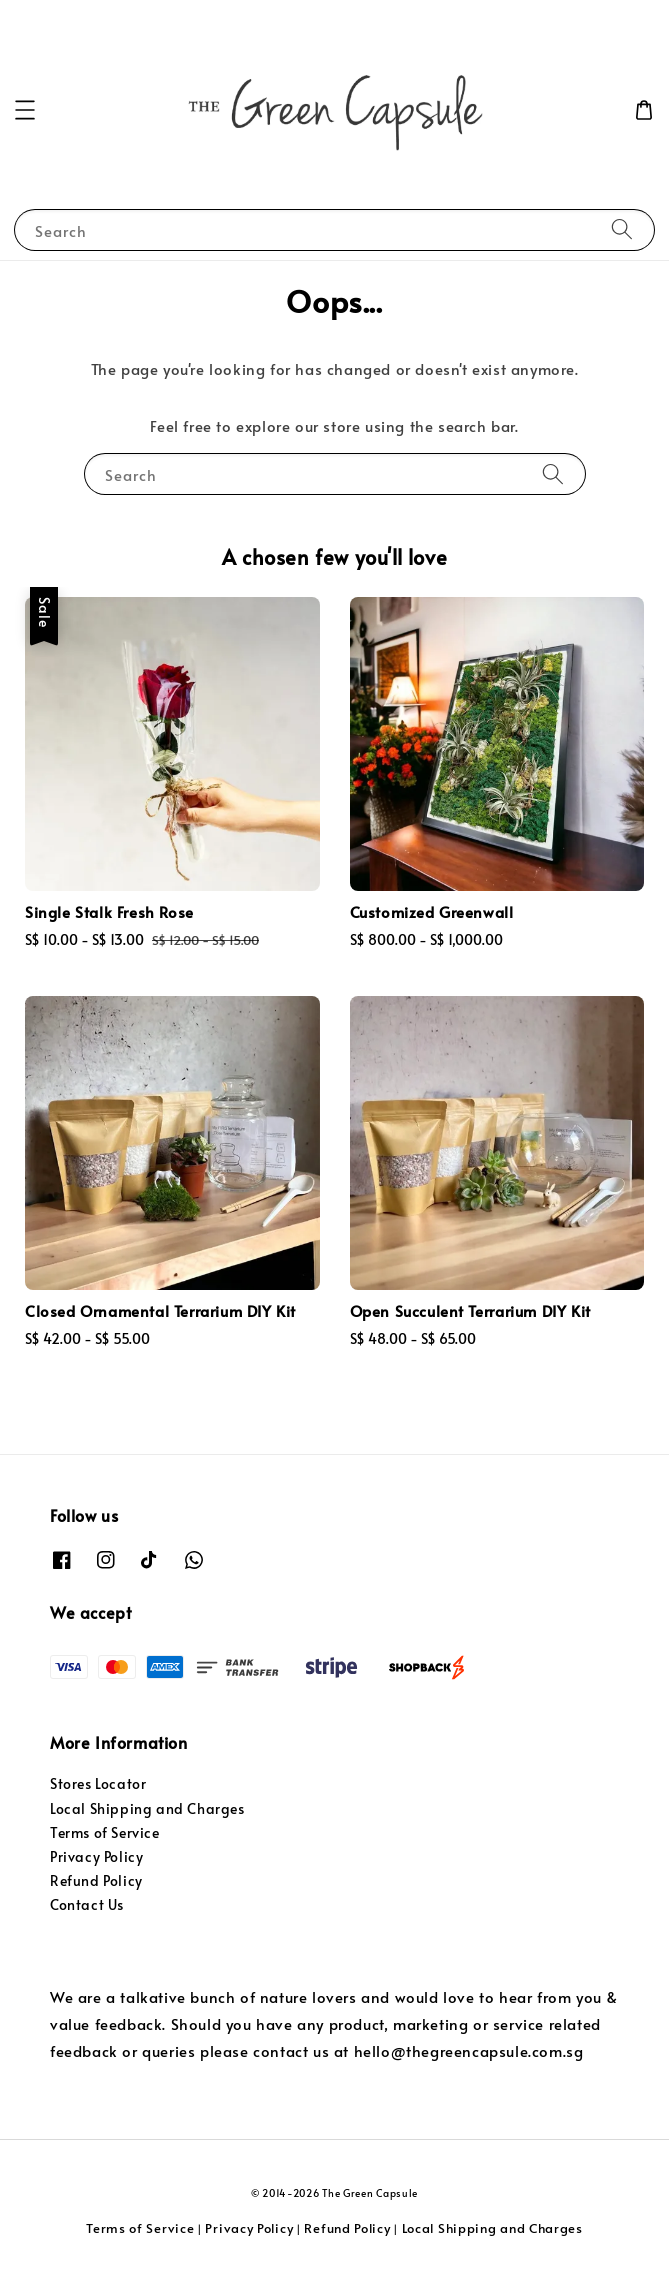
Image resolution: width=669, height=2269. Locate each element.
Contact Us (87, 1904)
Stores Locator (98, 1783)
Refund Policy (96, 1880)
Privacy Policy (96, 1856)
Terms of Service (105, 1832)
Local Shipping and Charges (147, 1808)
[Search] (622, 229)
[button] (25, 110)
